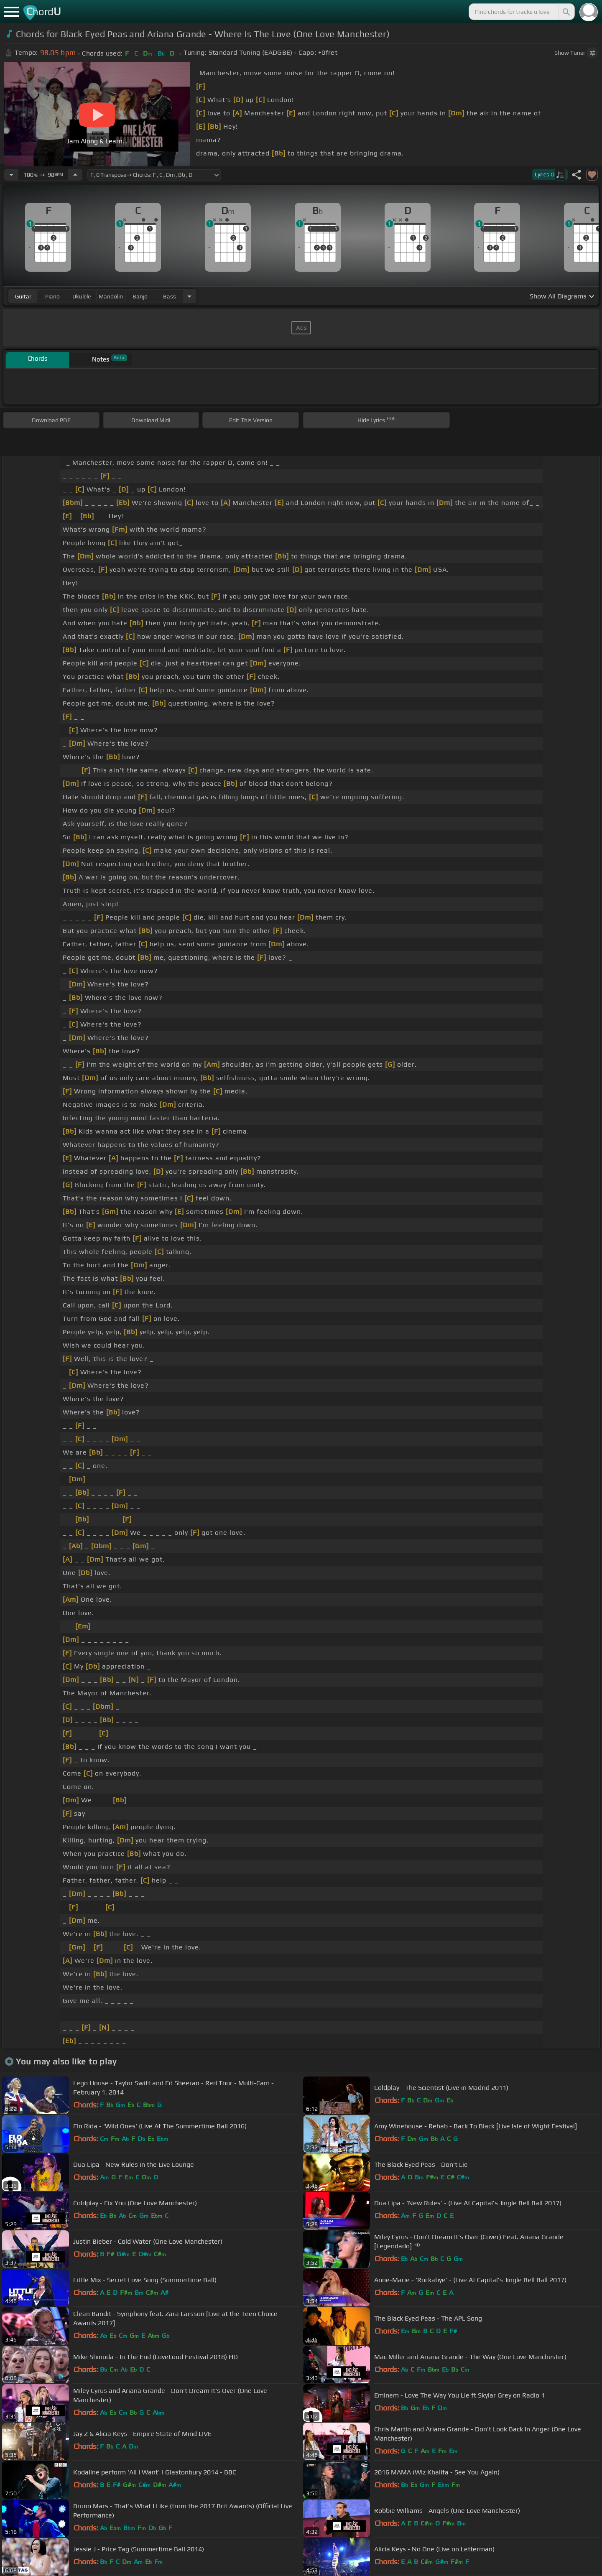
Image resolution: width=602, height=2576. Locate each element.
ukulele (81, 296)
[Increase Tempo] (75, 175)
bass (169, 296)
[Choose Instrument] (189, 296)
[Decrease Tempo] (11, 175)
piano (52, 296)
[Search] (565, 11)
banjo (140, 296)
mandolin (111, 296)
